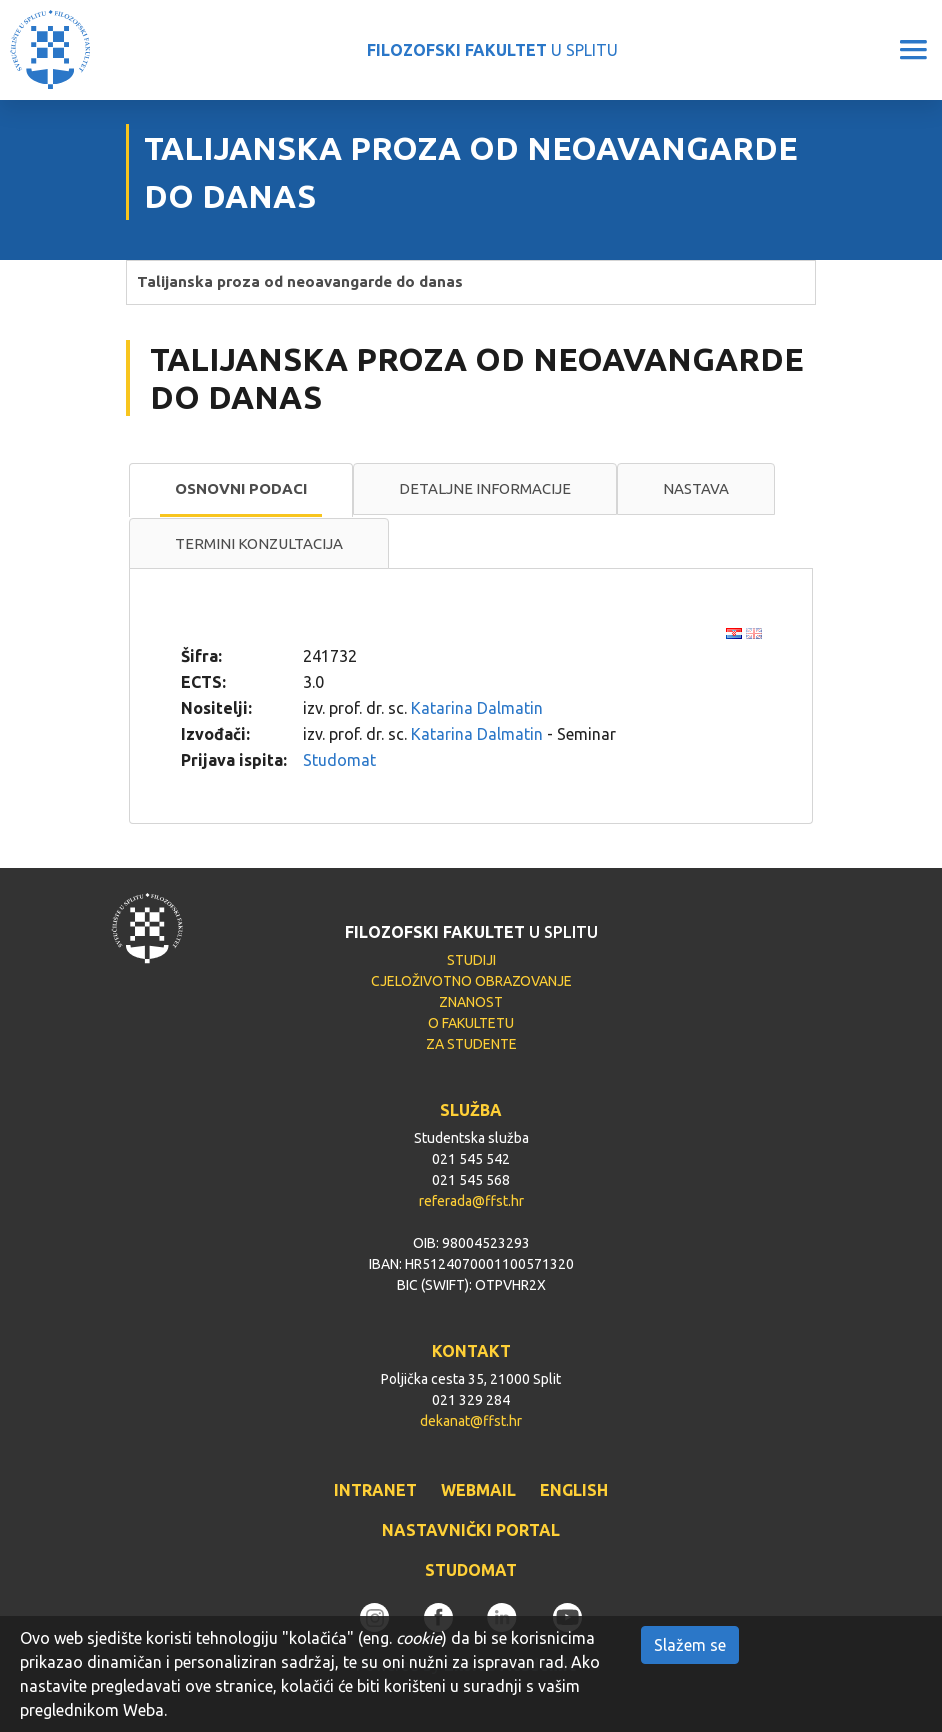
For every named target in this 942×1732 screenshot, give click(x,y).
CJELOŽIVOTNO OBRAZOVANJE (471, 981)
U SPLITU (492, 50)
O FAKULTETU (471, 1023)
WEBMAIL (478, 1490)
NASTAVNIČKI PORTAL (471, 1530)
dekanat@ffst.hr (471, 1421)
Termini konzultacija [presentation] (259, 543)
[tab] (241, 490)
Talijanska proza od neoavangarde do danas (300, 281)
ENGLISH (574, 1490)
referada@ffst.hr (471, 1201)
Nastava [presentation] (696, 488)
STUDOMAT (471, 1570)
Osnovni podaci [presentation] (241, 488)
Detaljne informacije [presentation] (485, 488)
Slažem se (690, 1645)
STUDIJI (471, 960)
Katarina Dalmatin (477, 708)
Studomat (339, 760)
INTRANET (375, 1490)
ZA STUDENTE (471, 1044)
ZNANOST (471, 1002)
